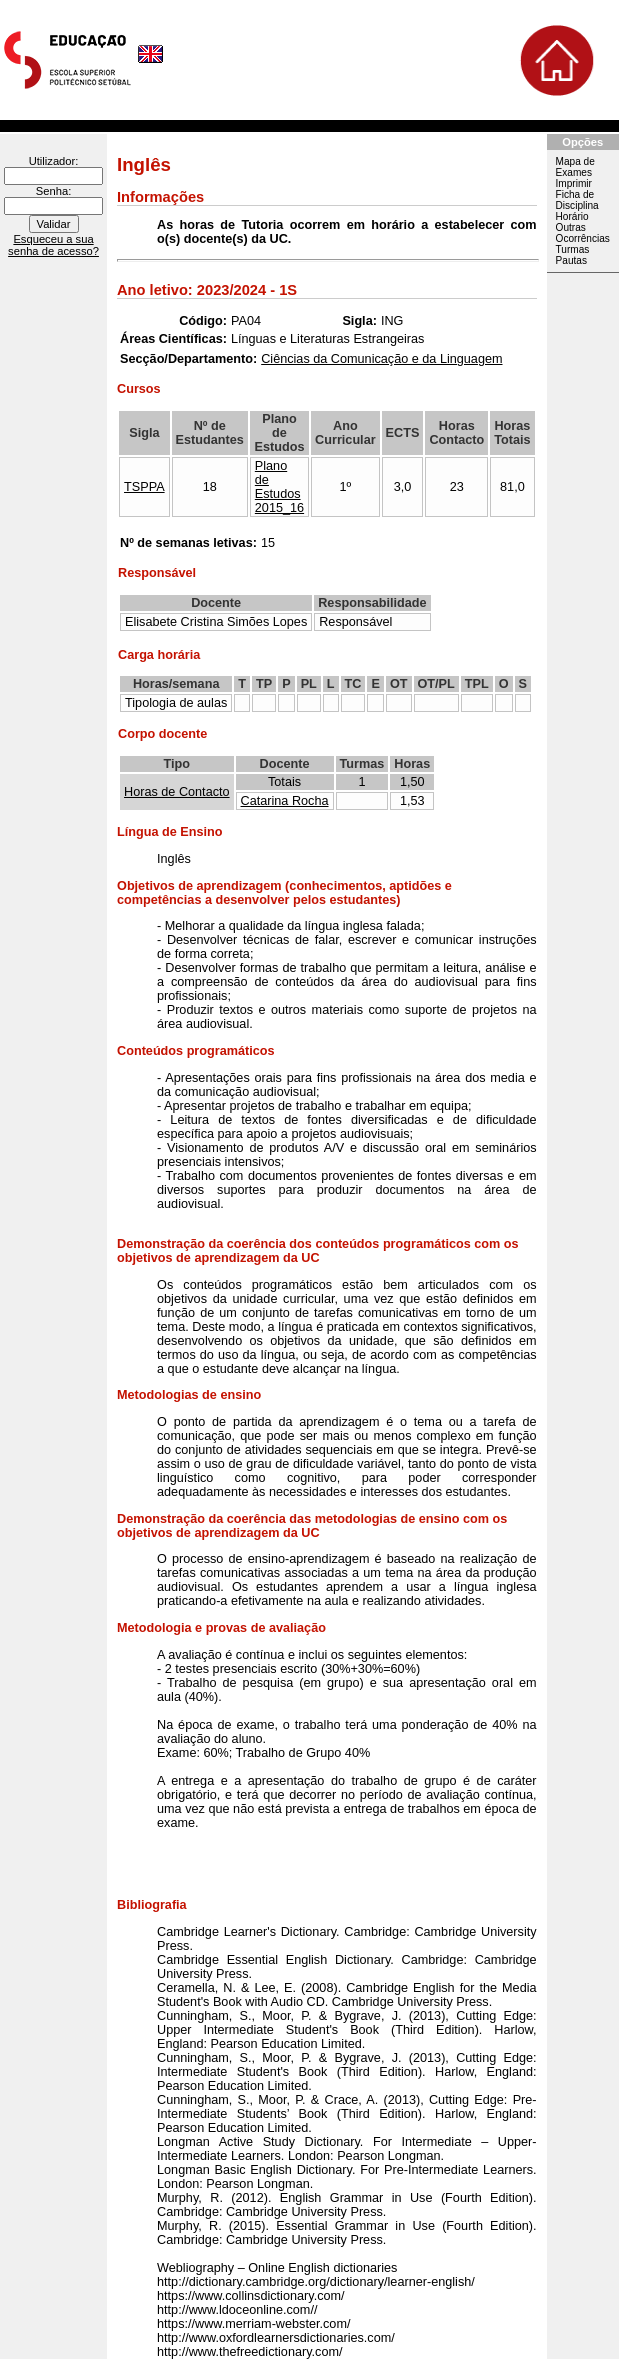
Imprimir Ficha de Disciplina (577, 194)
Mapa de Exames (575, 167)
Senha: (53, 191)
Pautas (571, 260)
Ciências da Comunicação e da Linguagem (381, 359)
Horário (572, 216)
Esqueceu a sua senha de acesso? (53, 245)
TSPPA (144, 487)
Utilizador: (54, 161)
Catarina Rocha (285, 801)
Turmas (573, 249)
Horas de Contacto (177, 792)
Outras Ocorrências (583, 233)
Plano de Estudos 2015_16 (279, 487)
